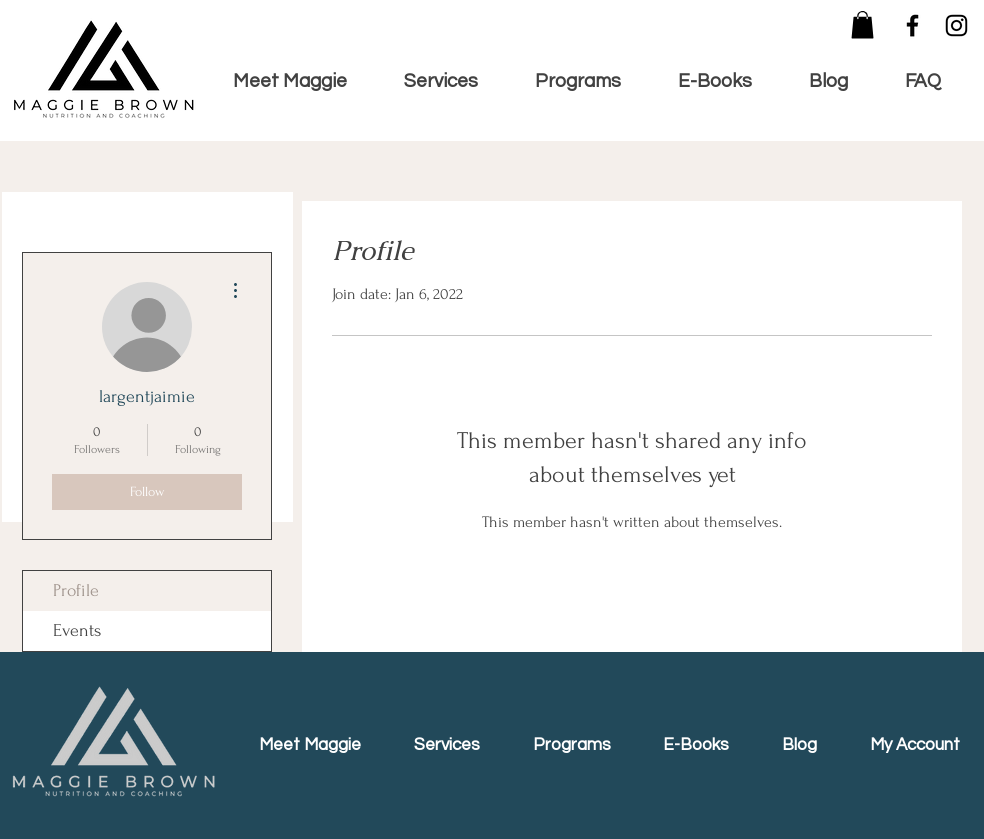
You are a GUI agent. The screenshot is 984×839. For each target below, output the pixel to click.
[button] (862, 24)
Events (77, 630)
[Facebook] (912, 25)
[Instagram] (956, 25)
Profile (76, 590)
